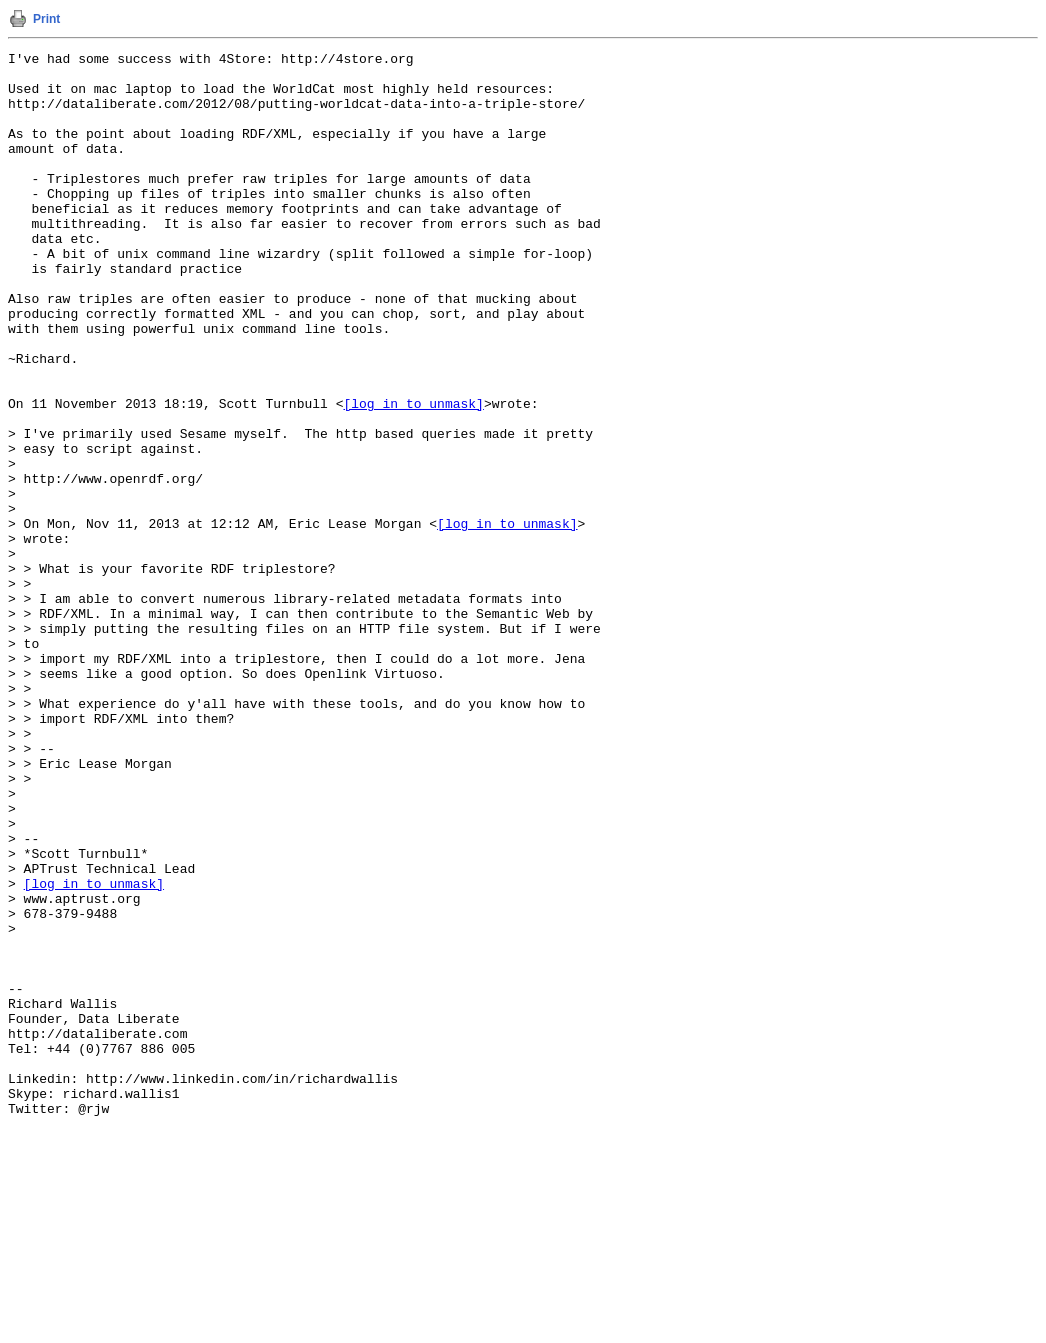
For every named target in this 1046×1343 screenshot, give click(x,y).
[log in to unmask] (413, 475)
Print (46, 19)
